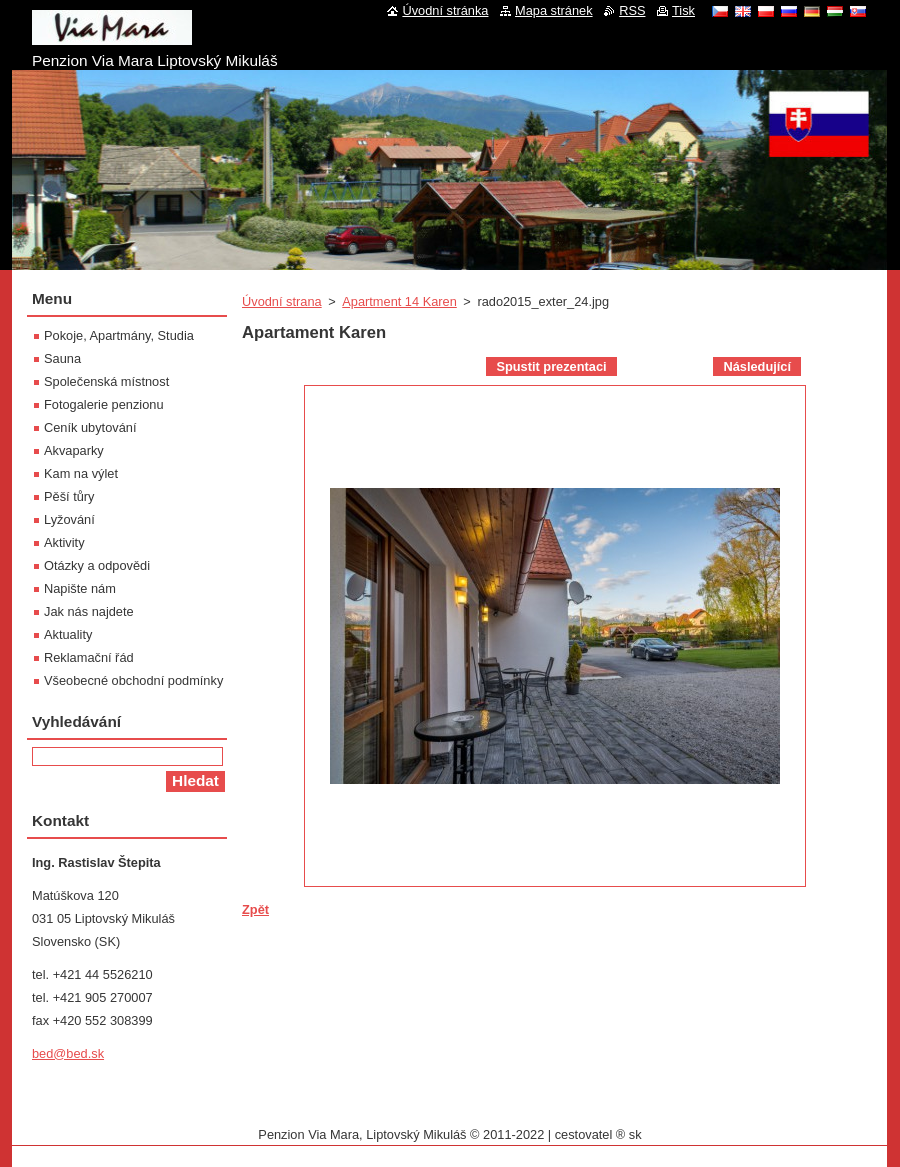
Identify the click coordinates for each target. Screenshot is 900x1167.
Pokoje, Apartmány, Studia (119, 335)
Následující (757, 366)
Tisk (683, 10)
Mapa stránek (554, 10)
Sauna (62, 358)
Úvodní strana (282, 301)
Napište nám (80, 588)
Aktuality (68, 634)
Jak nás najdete (89, 611)
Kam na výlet (81, 473)
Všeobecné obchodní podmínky (133, 680)
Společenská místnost (106, 381)
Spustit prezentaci (551, 366)
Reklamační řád (89, 657)
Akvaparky (74, 450)
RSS (632, 10)
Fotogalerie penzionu (104, 404)
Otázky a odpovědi (97, 565)
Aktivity (64, 542)
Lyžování (69, 519)
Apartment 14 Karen (399, 301)
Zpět (255, 909)
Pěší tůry (69, 496)
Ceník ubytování (90, 427)
